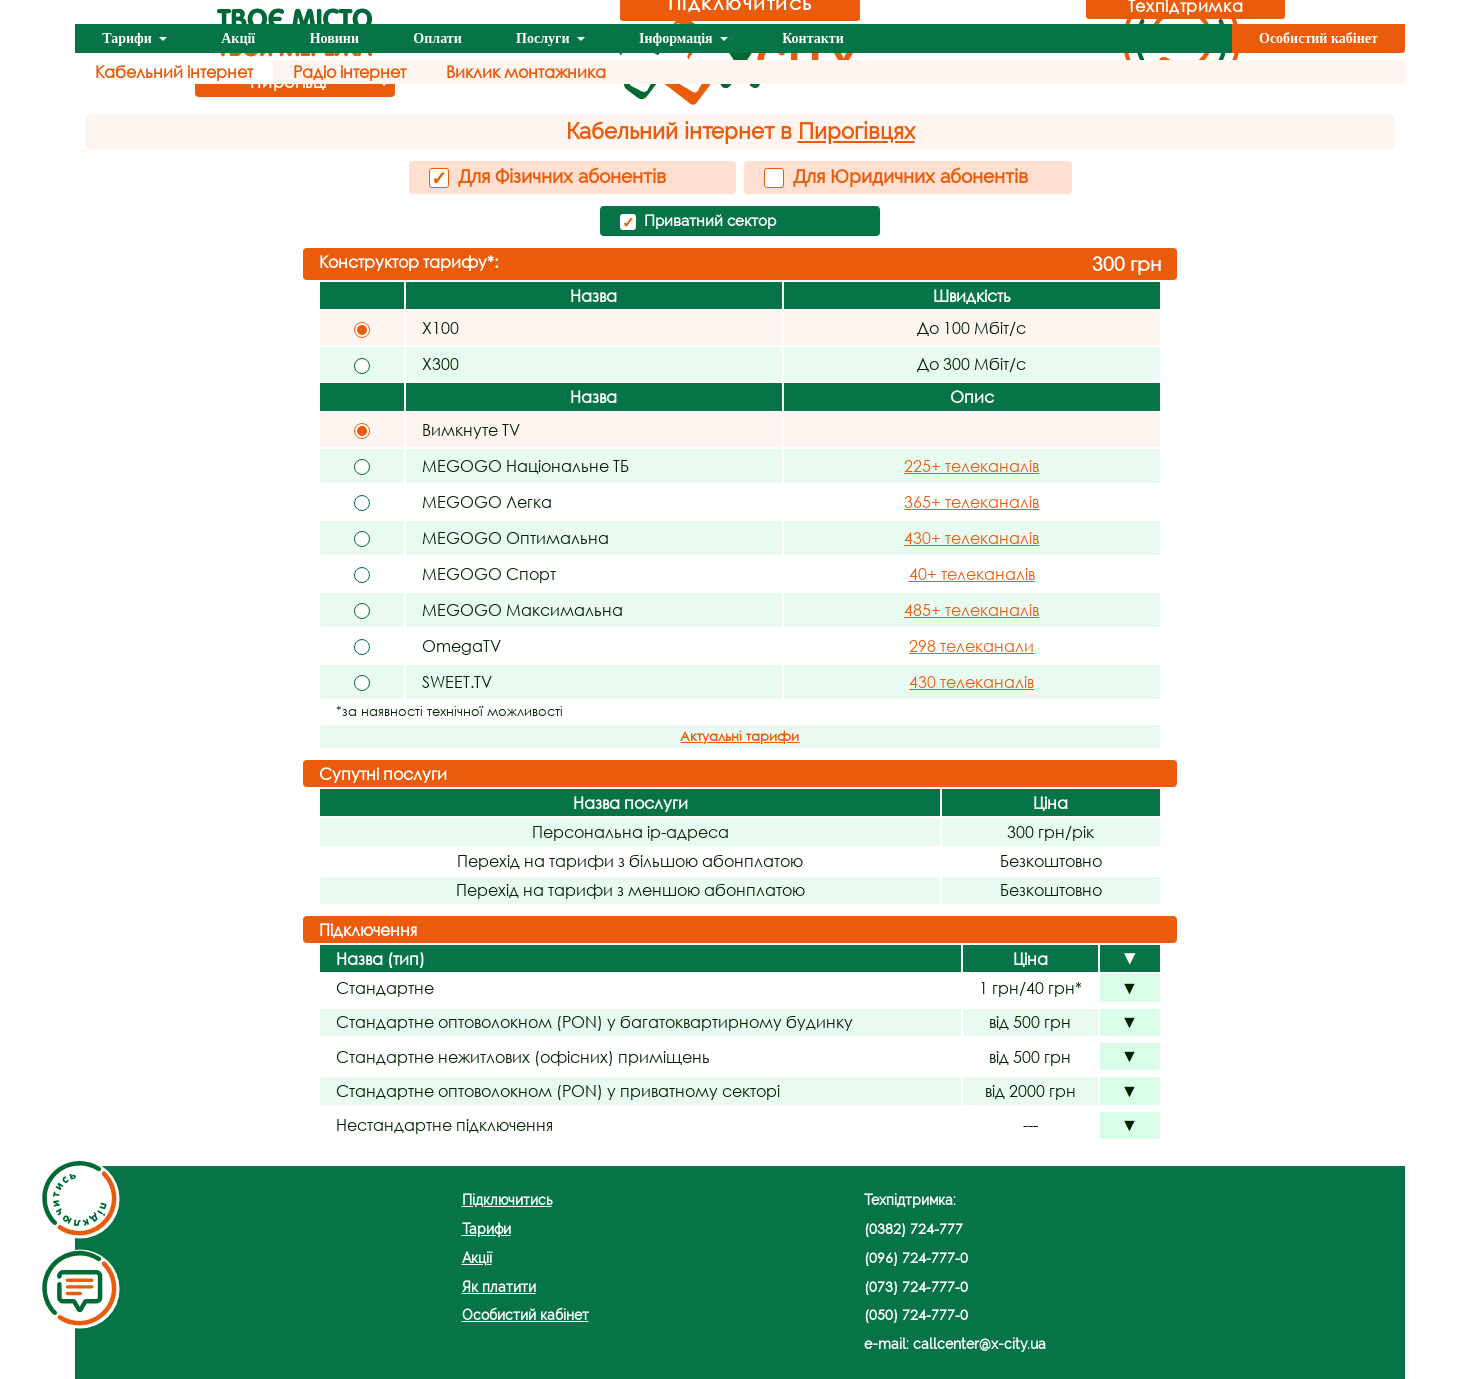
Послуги (544, 38)
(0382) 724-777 (913, 1228)
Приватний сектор (698, 222)
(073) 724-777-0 (916, 1286)
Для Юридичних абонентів (896, 176)
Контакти (813, 38)
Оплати (437, 38)
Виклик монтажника (526, 71)
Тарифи (128, 38)
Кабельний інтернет (174, 71)
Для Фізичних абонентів (547, 177)
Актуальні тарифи (739, 736)
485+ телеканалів (971, 609)
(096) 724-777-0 (916, 1257)
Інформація (677, 38)
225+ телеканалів (971, 465)
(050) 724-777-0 (916, 1314)
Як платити (499, 1286)
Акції (238, 38)
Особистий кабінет (1318, 38)
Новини (334, 38)
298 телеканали (971, 645)
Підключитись (507, 1199)
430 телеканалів (971, 681)
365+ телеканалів (971, 501)
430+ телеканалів (971, 537)
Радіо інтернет (349, 71)
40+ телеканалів (972, 573)
